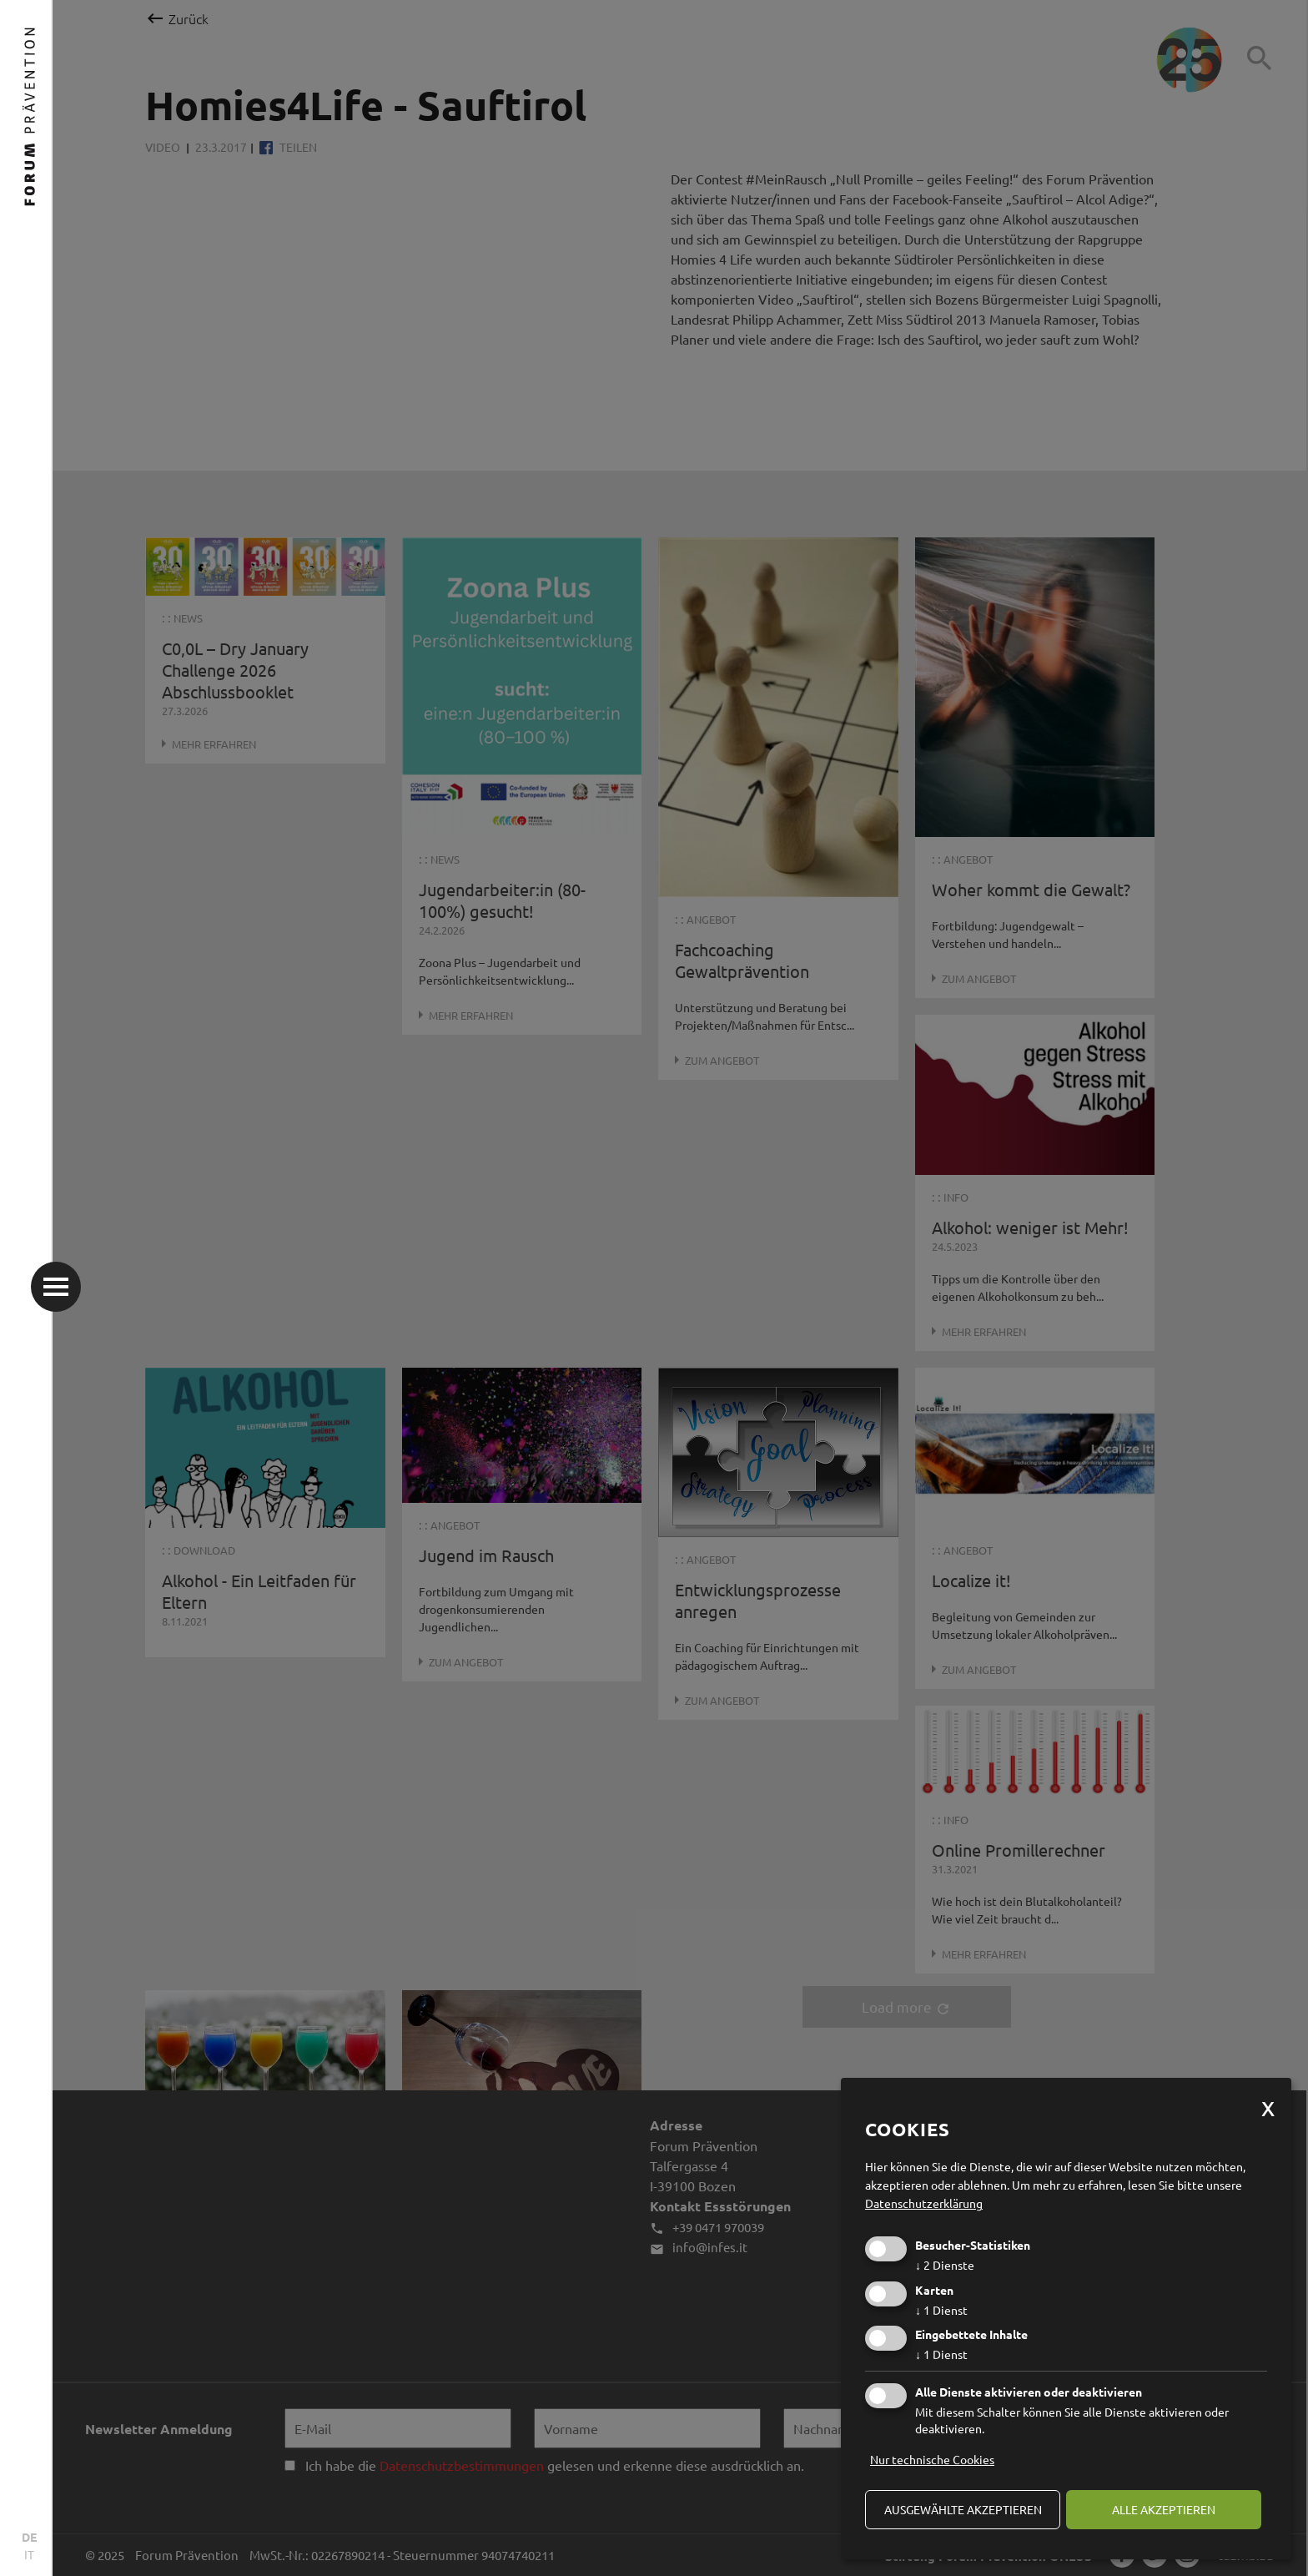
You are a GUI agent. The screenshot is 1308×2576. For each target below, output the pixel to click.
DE (29, 2536)
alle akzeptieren (1163, 2509)
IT (29, 2554)
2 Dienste (944, 2264)
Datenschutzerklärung (924, 2203)
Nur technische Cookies (932, 2459)
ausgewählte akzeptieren (963, 2509)
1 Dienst (941, 2309)
